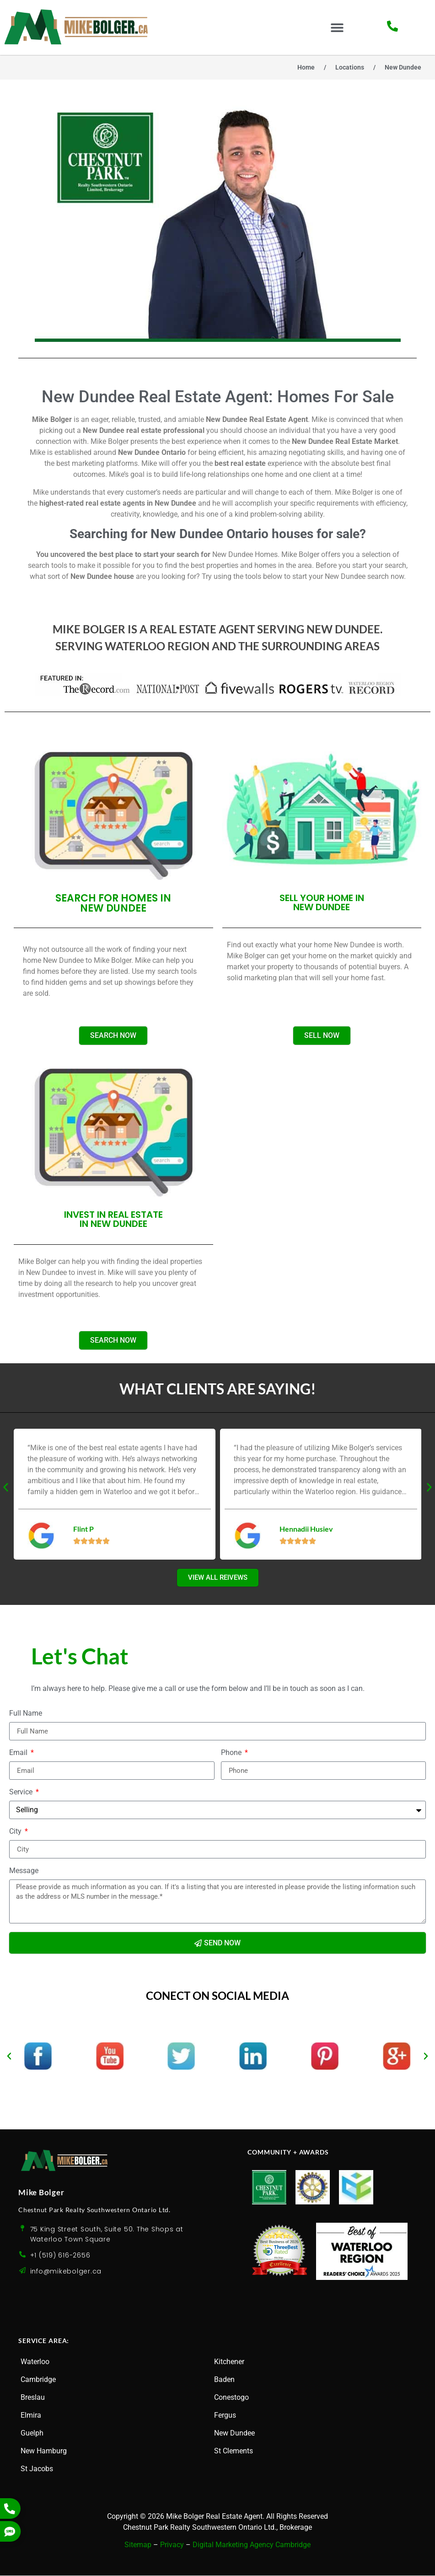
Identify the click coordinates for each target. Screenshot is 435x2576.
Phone (232, 1754)
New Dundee (234, 2433)
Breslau (33, 2397)
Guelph (32, 2433)
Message (23, 1872)
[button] (337, 27)
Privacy (172, 2545)
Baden (224, 2380)
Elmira (31, 2415)
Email (19, 1754)
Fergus (225, 2415)
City (16, 1832)
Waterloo (35, 2362)
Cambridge (38, 2380)
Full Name (25, 1714)
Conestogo (231, 2397)
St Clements (233, 2451)
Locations (349, 67)
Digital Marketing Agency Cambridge (252, 2545)
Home (306, 67)
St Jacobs (37, 2469)
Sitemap (137, 2545)
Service (21, 1793)
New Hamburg (44, 2451)
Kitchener (229, 2362)
